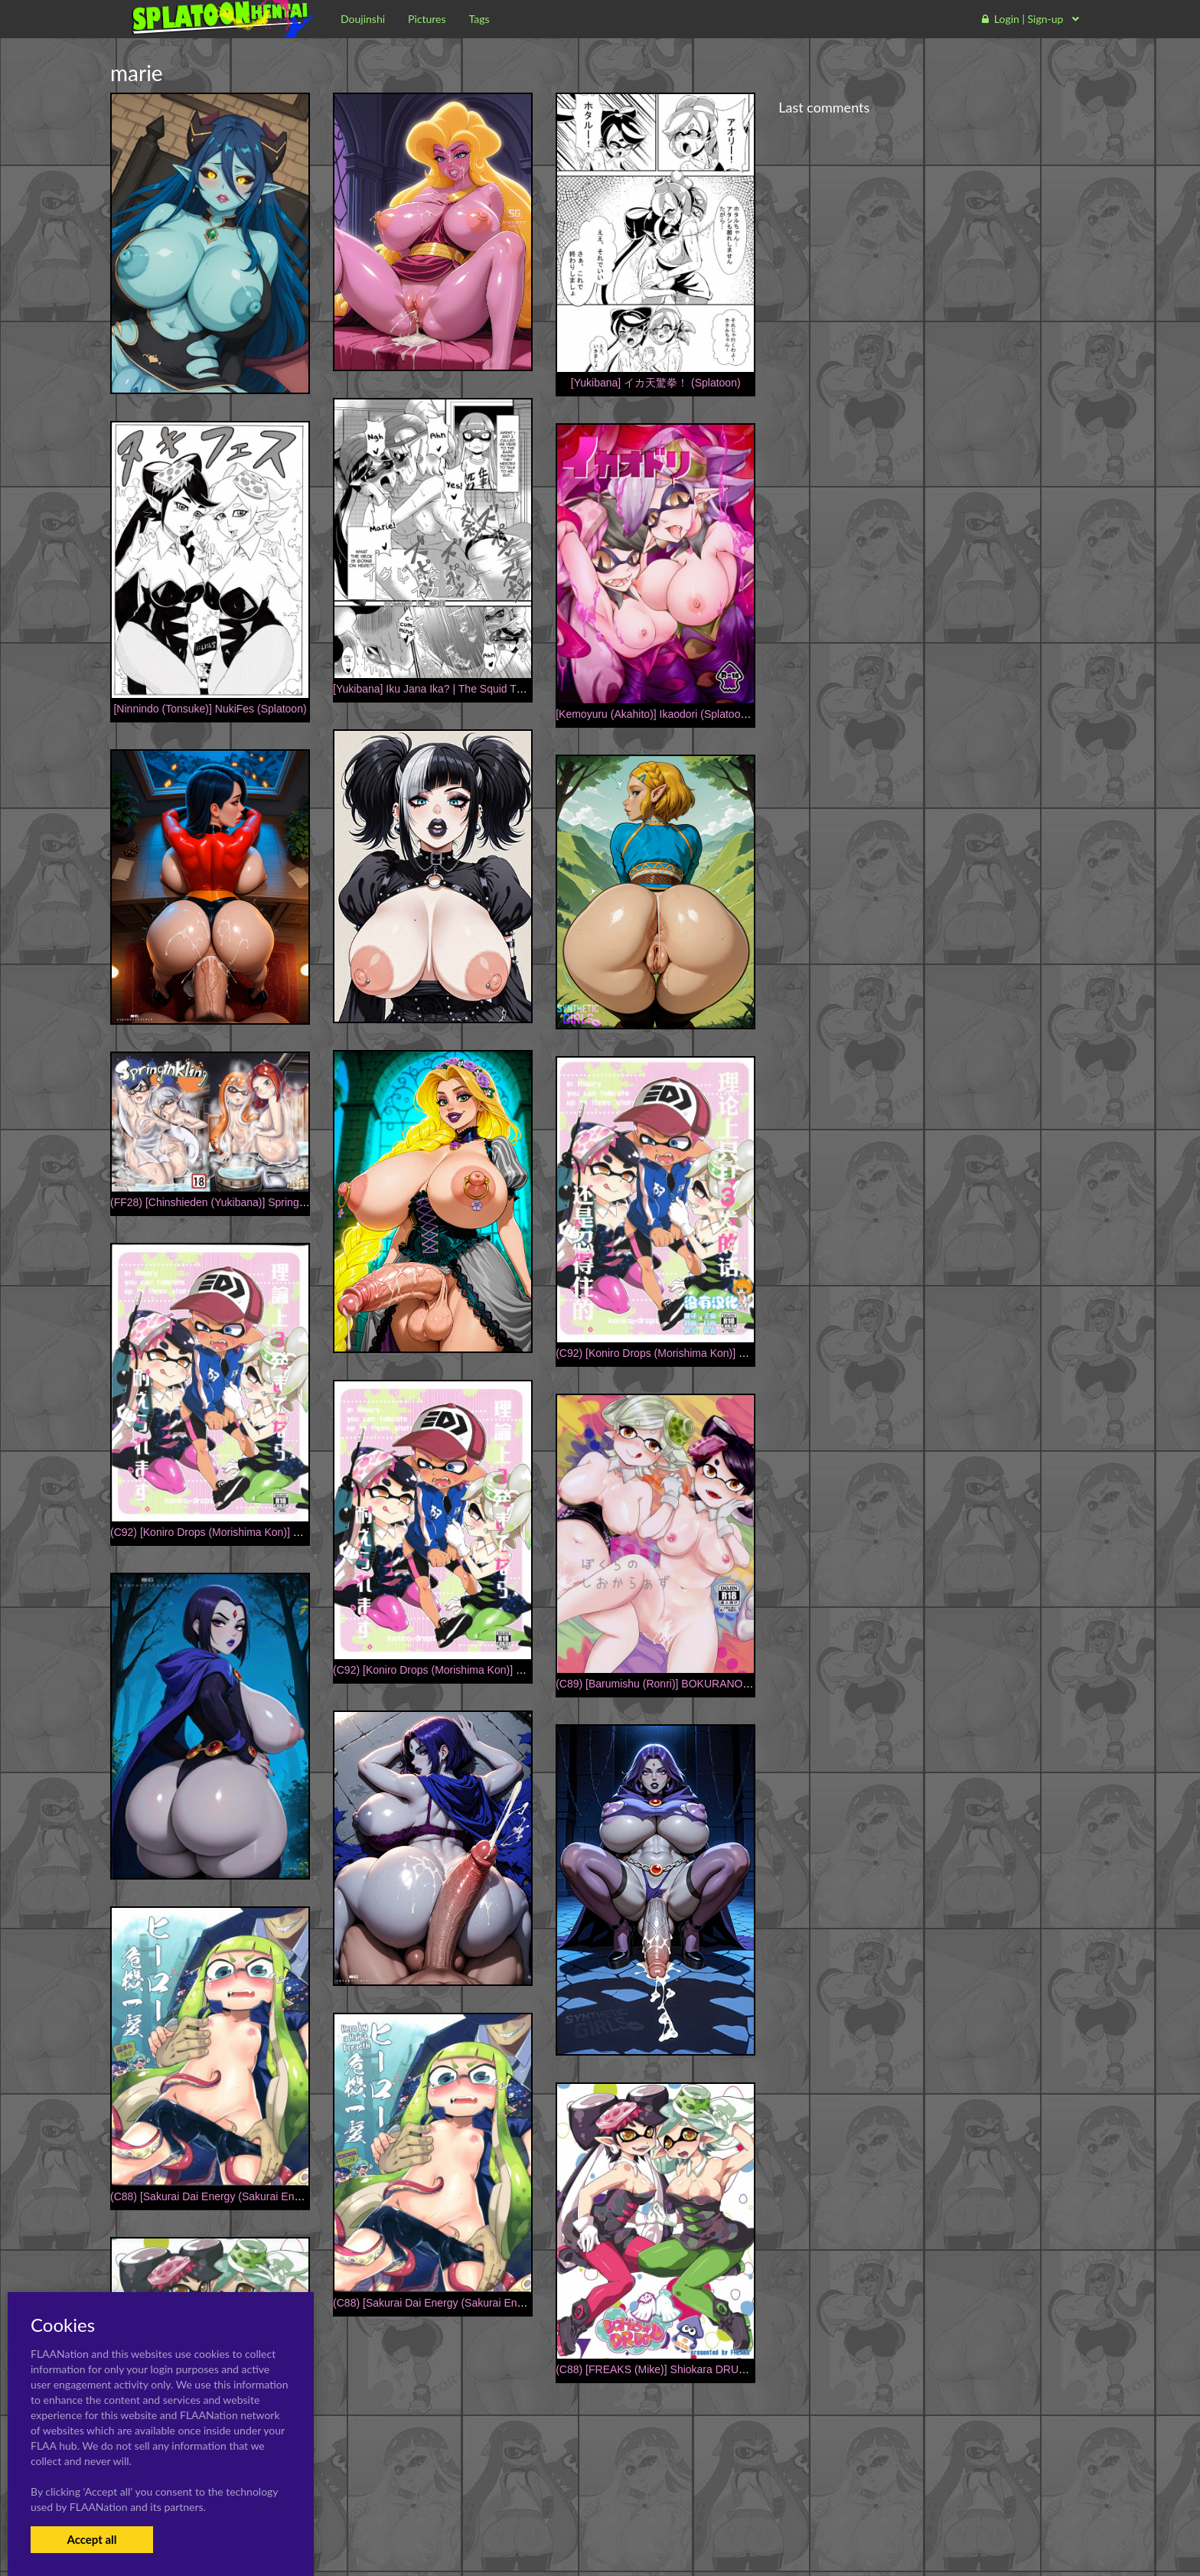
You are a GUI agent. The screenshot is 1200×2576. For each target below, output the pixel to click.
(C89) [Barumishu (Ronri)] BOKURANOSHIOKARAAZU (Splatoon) (714, 1684)
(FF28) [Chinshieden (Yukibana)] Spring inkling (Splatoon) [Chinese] (271, 1202)
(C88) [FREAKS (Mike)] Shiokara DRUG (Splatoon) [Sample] (700, 2369)
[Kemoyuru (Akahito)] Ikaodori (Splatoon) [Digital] (672, 714)
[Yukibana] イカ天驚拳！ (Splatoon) (656, 383)
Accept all (91, 2539)
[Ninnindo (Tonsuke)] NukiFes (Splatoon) (209, 709)
